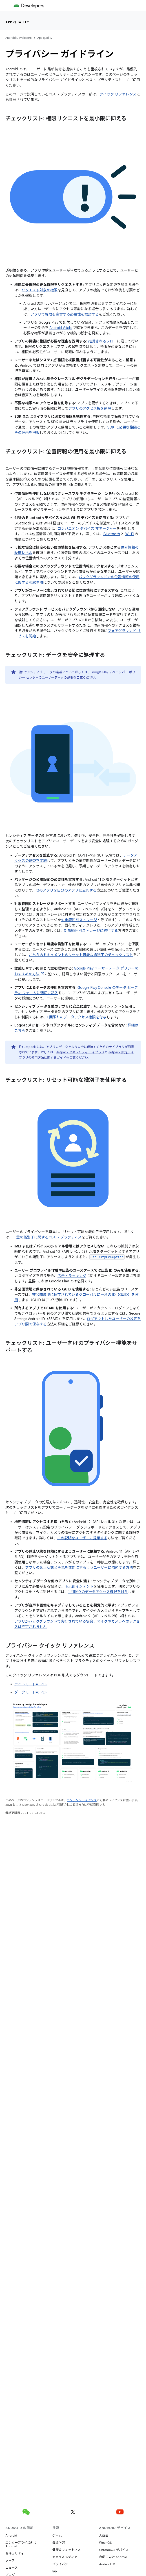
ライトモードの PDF (30, 1684)
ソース (10, 2561)
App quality (17, 22)
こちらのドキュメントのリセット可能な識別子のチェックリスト (81, 955)
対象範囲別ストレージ (79, 920)
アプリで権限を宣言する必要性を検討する (65, 314)
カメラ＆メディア (64, 2557)
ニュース (11, 2568)
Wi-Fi (129, 534)
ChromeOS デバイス (113, 2550)
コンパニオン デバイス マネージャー (87, 528)
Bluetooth (111, 534)
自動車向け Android (113, 2557)
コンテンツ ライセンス (82, 1800)
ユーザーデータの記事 (57, 677)
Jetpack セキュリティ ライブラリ (80, 1052)
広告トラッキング (72, 1276)
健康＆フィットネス (66, 2550)
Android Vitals (60, 328)
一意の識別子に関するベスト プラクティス (47, 1237)
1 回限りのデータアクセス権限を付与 (76, 1017)
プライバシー (61, 2564)
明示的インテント (79, 1586)
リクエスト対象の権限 (40, 290)
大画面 (103, 2535)
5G (54, 2571)
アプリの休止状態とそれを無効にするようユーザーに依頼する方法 (79, 1567)
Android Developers (18, 38)
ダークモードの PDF (30, 1692)
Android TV (107, 2564)
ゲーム (57, 2535)
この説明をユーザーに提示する (82, 1538)
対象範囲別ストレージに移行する (91, 931)
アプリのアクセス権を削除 (89, 408)
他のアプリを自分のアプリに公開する (66, 890)
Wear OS (105, 2543)
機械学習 (58, 2543)
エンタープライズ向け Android (21, 2544)
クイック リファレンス (118, 94)
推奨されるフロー (102, 341)
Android (11, 2535)
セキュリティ (14, 2553)
